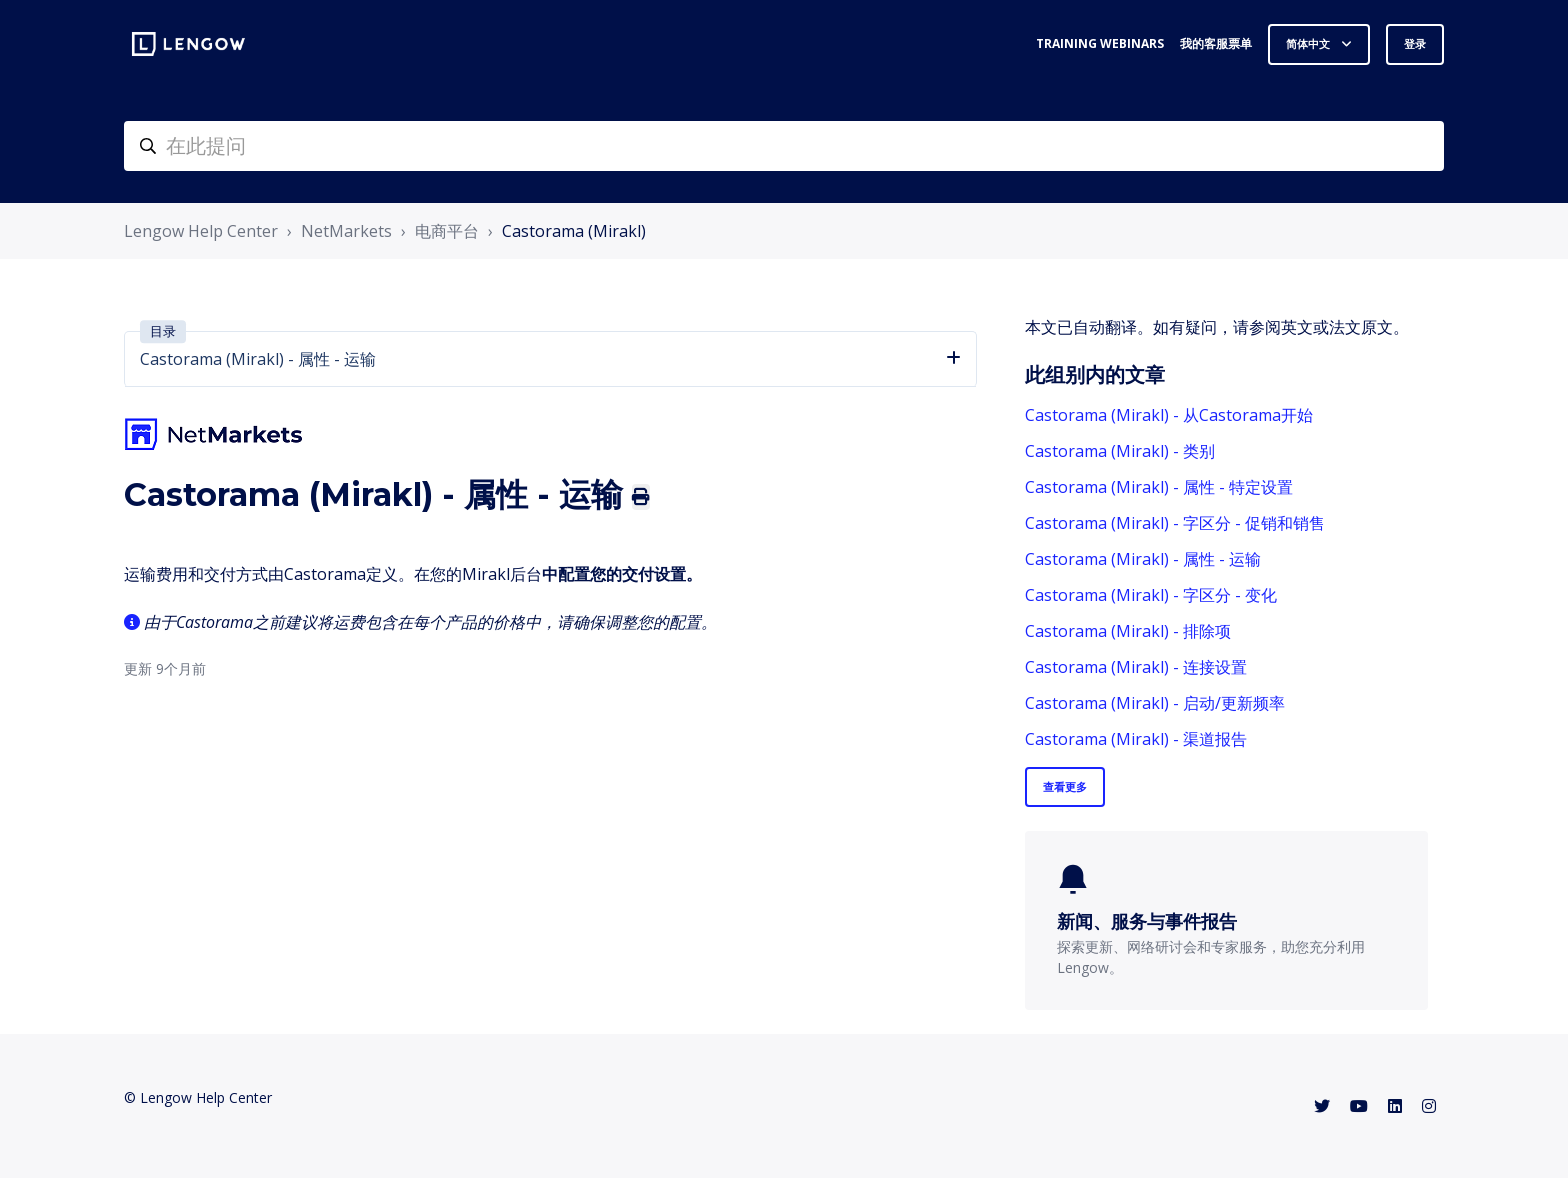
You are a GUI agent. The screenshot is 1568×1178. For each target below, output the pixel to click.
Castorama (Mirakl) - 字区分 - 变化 (1151, 595)
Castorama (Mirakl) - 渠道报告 (1136, 739)
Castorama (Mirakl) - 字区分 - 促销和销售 (1175, 523)
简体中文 (1309, 43)
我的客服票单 (1216, 43)
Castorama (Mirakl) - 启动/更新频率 (1155, 703)
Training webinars (1100, 43)
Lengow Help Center (201, 231)
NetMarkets (346, 231)
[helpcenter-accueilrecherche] (784, 146)
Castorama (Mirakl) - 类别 (1120, 451)
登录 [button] (1415, 43)
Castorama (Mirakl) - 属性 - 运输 (1143, 559)
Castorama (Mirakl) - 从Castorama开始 (1169, 415)
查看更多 (1065, 786)
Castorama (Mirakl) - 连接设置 (1136, 667)
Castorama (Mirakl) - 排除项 (1128, 631)
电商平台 (447, 231)
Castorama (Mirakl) (574, 231)
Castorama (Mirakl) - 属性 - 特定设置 (1159, 487)
